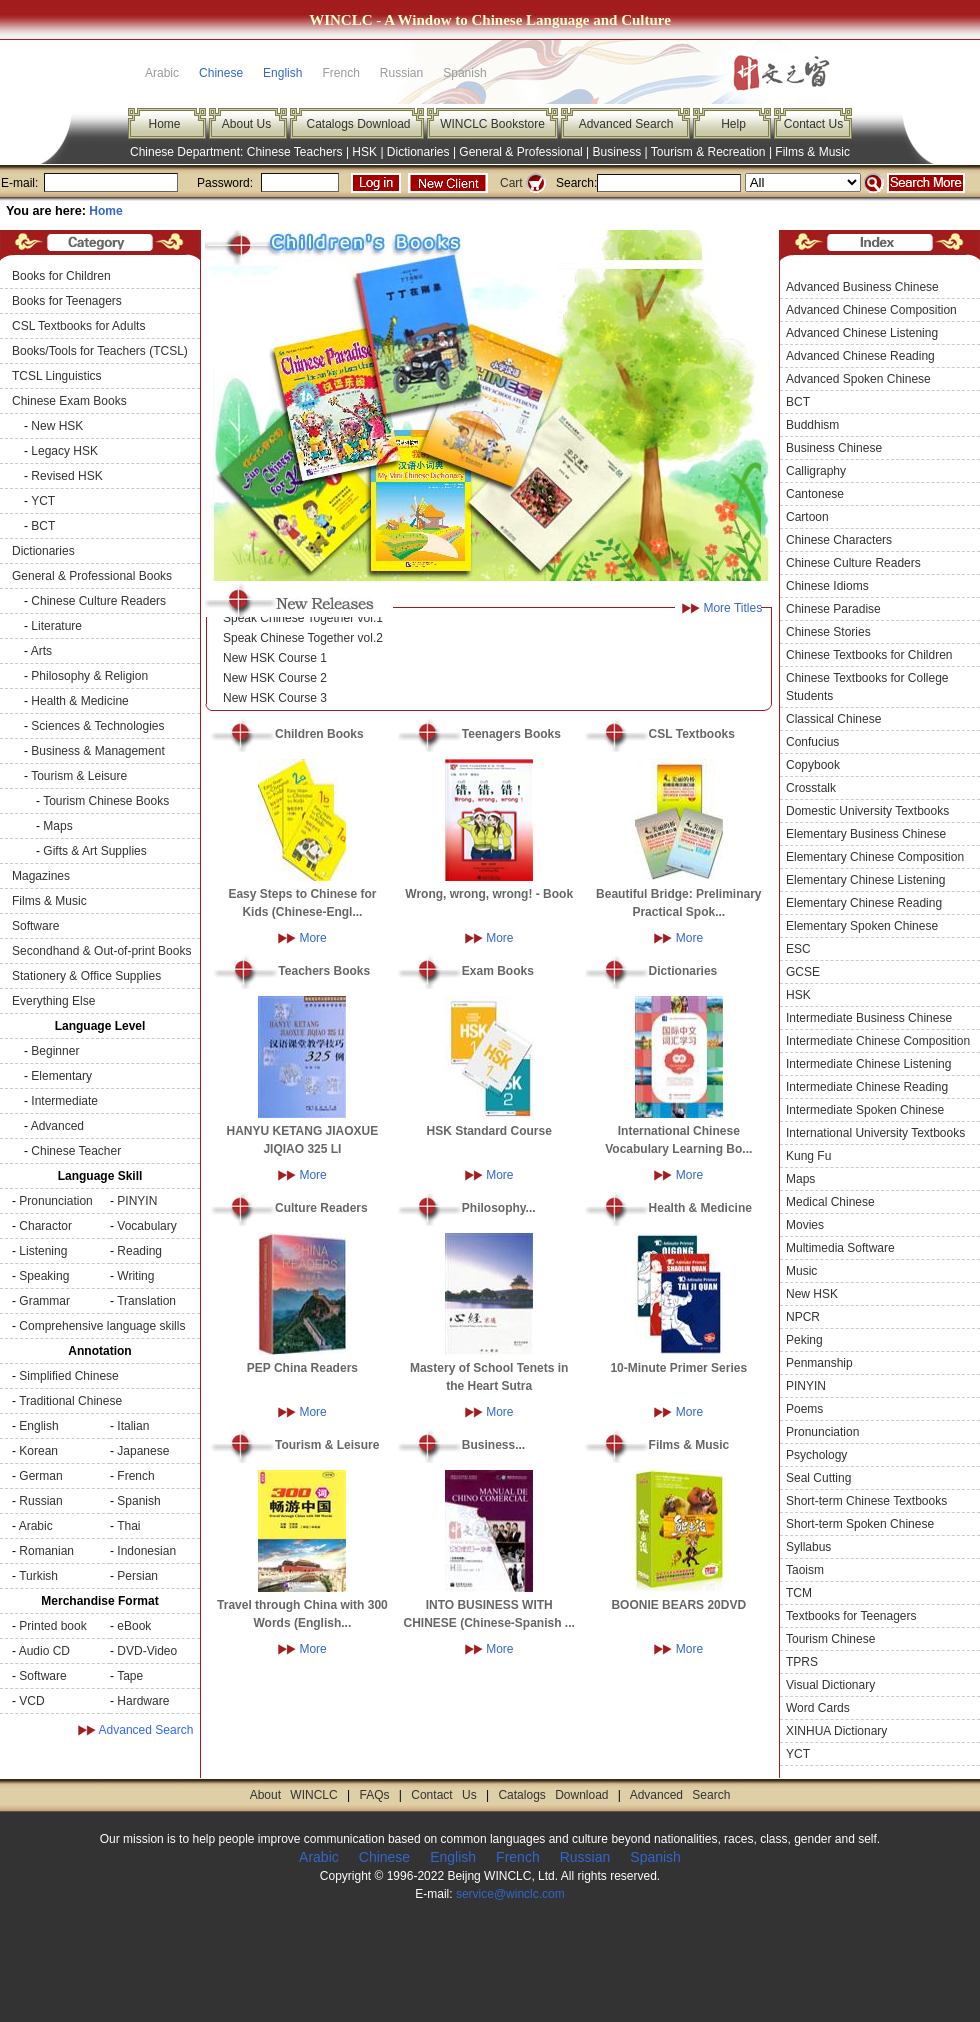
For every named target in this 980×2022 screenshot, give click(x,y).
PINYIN (137, 1201)
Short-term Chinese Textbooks (866, 1501)
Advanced (57, 1126)
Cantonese (815, 494)
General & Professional (520, 152)
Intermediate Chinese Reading (867, 1087)
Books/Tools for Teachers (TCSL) (100, 351)
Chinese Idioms (827, 586)
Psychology (816, 1455)
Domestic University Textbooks (867, 811)
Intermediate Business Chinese (869, 1018)
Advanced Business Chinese (862, 287)
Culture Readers (321, 1208)
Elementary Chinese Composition (875, 857)
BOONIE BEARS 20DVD (678, 1605)
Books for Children (61, 276)
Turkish (38, 1576)
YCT (43, 501)
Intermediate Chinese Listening (868, 1064)
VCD (31, 1701)
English (282, 73)
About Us (246, 124)
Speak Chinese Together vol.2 (303, 642)
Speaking (44, 1276)
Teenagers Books (511, 734)
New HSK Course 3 (275, 702)
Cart (511, 183)
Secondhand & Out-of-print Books (101, 951)
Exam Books (498, 971)
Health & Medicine (79, 701)
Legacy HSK (64, 451)
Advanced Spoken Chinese (858, 379)
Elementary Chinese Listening (865, 880)
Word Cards (818, 1708)
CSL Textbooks (692, 734)
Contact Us (813, 124)
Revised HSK (66, 476)
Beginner (55, 1051)
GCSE (803, 972)
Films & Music (812, 152)
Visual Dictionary (830, 1685)
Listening (43, 1251)
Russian (40, 1501)
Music (801, 1271)
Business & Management (97, 751)
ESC (798, 949)
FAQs (374, 1795)
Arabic (36, 1526)
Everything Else (53, 1001)
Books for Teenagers (67, 301)
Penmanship (819, 1363)
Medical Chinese (830, 1202)
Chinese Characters (839, 540)
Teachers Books (324, 971)
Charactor (45, 1226)
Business (617, 152)
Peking (804, 1340)
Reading (139, 1251)
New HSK (57, 426)
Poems (804, 1409)
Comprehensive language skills (102, 1326)
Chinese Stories (828, 632)
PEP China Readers (302, 1368)
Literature (56, 626)
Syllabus (808, 1547)
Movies (805, 1225)
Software (35, 926)
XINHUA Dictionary (836, 1731)
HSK (364, 152)
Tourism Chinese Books (106, 801)
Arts (41, 651)
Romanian (46, 1551)
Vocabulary (146, 1226)
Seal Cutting (818, 1478)
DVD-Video (147, 1651)
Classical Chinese (833, 719)
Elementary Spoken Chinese (862, 926)
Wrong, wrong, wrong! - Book (489, 894)
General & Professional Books (92, 576)
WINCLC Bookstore (492, 124)
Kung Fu (808, 1156)
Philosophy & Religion (89, 676)
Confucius (812, 742)
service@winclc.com (510, 1894)
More (312, 938)
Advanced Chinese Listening (862, 333)
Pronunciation (55, 1201)
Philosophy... (499, 1208)
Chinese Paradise (833, 609)
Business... (493, 1445)
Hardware (143, 1701)
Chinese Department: (188, 152)
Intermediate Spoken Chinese (865, 1110)
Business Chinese (834, 448)
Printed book (52, 1626)
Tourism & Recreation (708, 152)
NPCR (803, 1317)
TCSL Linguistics (57, 376)
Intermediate (64, 1101)
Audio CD (44, 1651)
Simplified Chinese (68, 1376)
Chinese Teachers (295, 152)
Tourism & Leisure (79, 776)
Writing (135, 1276)
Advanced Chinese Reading (860, 356)
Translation (146, 1301)
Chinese (221, 73)
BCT (43, 526)
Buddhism (812, 425)
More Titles (732, 608)
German (40, 1476)
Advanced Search (626, 124)
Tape (130, 1676)
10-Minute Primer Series (678, 1368)
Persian (137, 1576)
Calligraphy (816, 471)
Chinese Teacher (76, 1151)
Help (733, 124)
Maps (57, 826)
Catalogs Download (358, 124)
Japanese (143, 1451)
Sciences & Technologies (97, 726)
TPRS (802, 1662)
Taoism (805, 1570)
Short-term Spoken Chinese (860, 1524)
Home (164, 124)
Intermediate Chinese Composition (878, 1041)
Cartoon (807, 517)
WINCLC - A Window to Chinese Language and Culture (490, 20)
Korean (38, 1451)
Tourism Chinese (830, 1639)
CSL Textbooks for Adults (78, 326)
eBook (134, 1626)
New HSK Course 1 (275, 662)
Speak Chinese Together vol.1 (303, 622)
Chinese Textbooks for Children (869, 655)
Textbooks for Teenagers (851, 1616)
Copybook (813, 765)
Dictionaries (418, 152)
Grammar (44, 1301)
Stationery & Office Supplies (86, 976)
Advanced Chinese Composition (871, 310)
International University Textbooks (875, 1133)
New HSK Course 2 (275, 682)
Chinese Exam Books (69, 401)
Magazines (41, 876)
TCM (799, 1593)
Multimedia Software (840, 1248)
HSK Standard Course (489, 1131)
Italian (133, 1426)
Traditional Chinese (70, 1401)
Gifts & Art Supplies (94, 851)
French (135, 1476)
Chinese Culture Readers (98, 601)
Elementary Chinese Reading (864, 903)
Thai (128, 1526)
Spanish (138, 1501)
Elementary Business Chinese (866, 834)
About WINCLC (294, 1795)
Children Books (319, 734)
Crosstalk (811, 788)
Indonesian (146, 1551)
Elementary (61, 1076)
